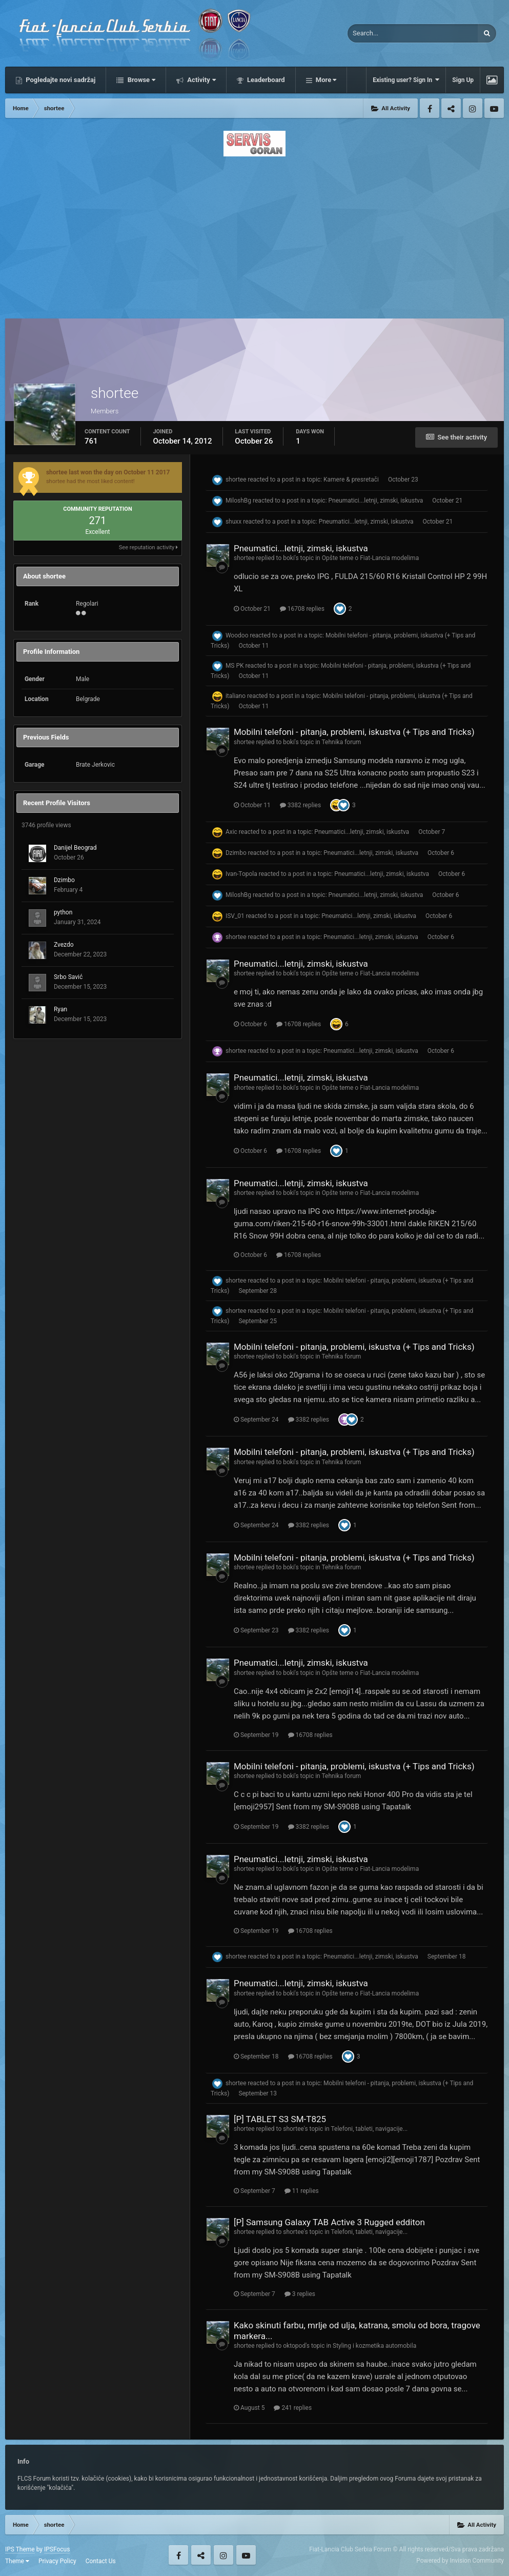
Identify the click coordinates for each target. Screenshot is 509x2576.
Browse (140, 80)
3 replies (299, 2294)
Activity (201, 80)
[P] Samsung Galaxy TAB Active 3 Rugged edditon (329, 2222)
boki (289, 558)
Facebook (429, 108)
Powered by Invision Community (460, 2560)
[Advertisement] (254, 234)
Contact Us (101, 2561)
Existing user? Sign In (406, 80)
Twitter (451, 108)
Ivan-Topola (241, 873)
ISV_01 (235, 916)
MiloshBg (238, 500)
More (325, 80)
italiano (236, 696)
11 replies (301, 2190)
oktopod (294, 2345)
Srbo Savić (68, 977)
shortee (236, 479)
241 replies (293, 2407)
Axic (231, 831)
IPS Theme (20, 2549)
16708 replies (302, 608)
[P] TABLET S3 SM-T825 (280, 2119)
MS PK (235, 666)
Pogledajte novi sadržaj (60, 80)
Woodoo (237, 636)
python (63, 912)
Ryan (60, 1009)
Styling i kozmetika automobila (374, 2345)
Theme (17, 2561)
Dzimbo (64, 880)
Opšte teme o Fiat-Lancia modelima (370, 558)
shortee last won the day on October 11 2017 (108, 472)
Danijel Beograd (75, 847)
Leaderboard (265, 80)
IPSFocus (57, 2549)
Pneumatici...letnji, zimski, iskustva (376, 500)
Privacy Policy (57, 2561)
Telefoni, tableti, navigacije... (369, 2128)
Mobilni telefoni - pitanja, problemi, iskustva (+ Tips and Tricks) (354, 732)
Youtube (494, 108)
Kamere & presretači (351, 479)
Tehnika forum (341, 742)
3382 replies (300, 805)
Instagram (472, 108)
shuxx (233, 521)
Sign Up (463, 80)
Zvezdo (64, 944)
